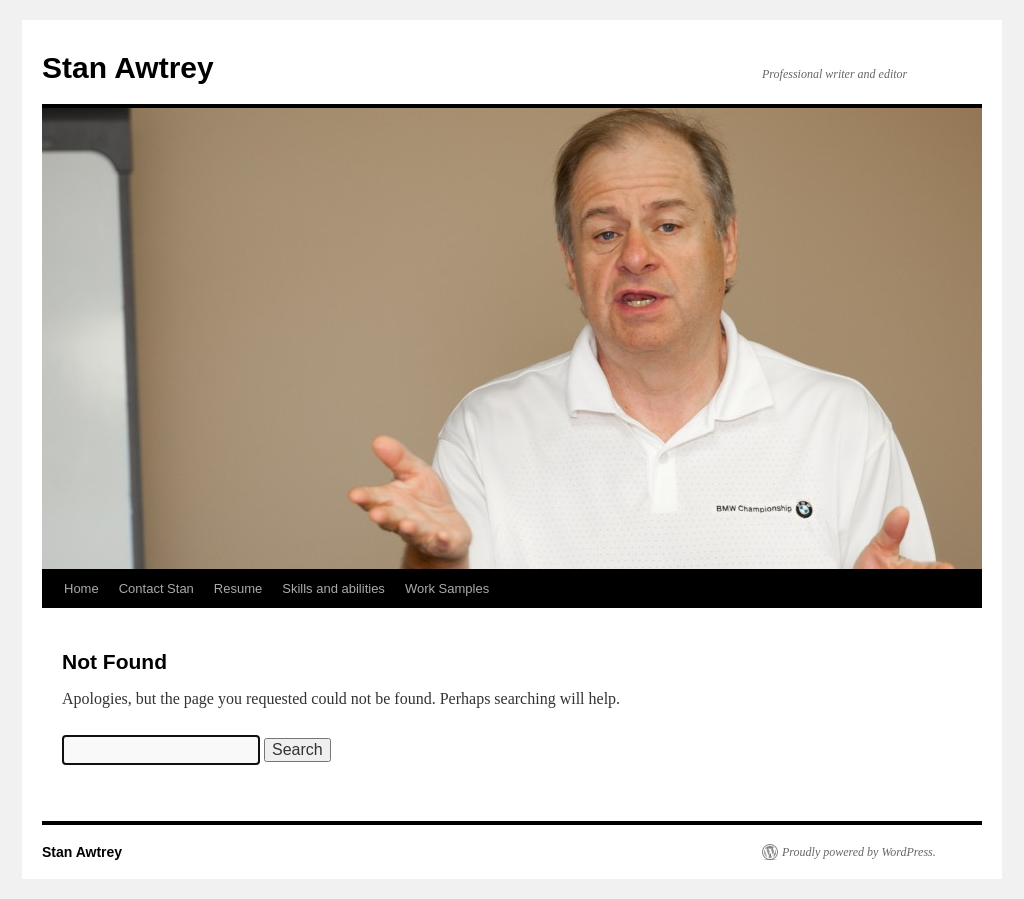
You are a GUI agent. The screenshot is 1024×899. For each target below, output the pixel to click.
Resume (238, 588)
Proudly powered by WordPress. (859, 852)
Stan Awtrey (128, 67)
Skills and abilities (333, 588)
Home (81, 588)
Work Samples (447, 588)
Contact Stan (156, 588)
